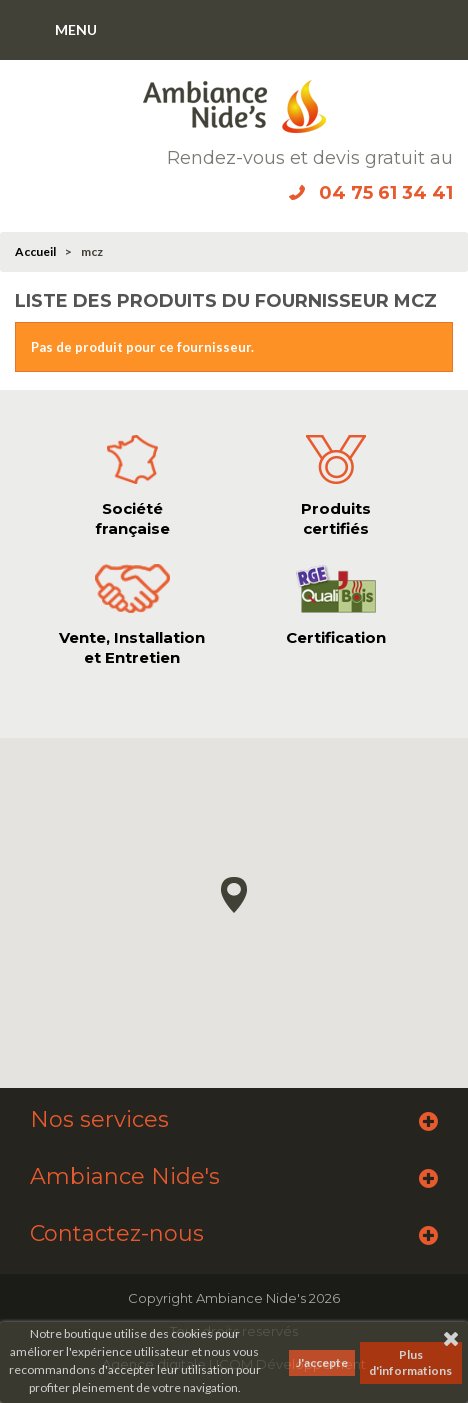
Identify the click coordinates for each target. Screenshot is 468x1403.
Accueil (35, 251)
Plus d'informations (410, 1362)
